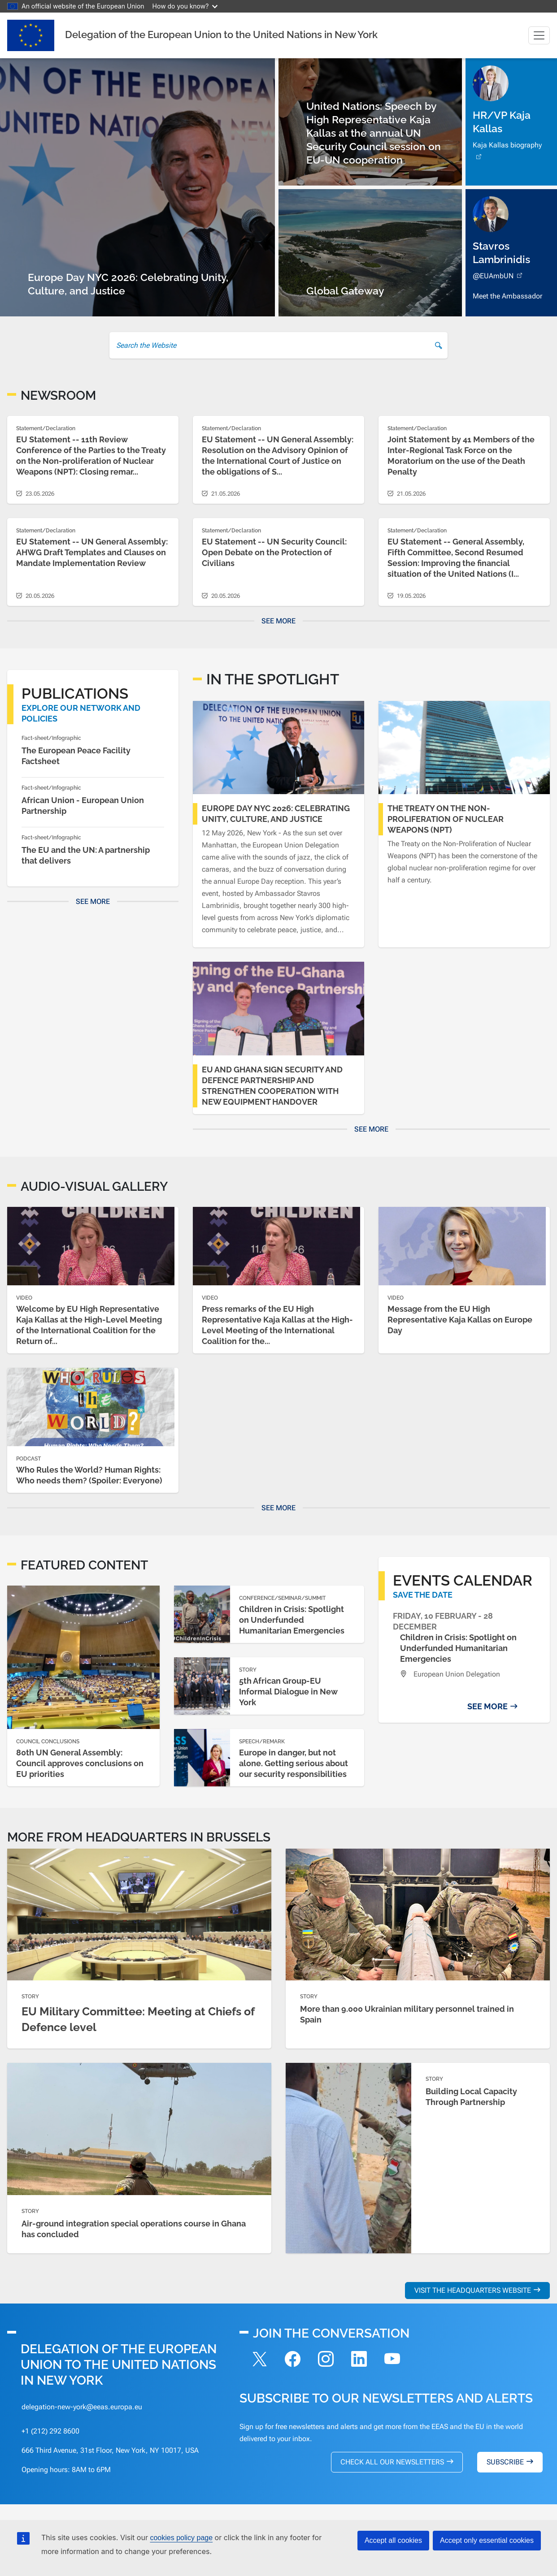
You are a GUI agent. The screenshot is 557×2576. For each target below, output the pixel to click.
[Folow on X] (259, 2360)
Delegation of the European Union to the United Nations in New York (221, 34)
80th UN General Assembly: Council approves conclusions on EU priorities (80, 1763)
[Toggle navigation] (539, 35)
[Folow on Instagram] (326, 2360)
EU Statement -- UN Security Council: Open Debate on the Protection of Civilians (274, 552)
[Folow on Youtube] (392, 2360)
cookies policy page (181, 2537)
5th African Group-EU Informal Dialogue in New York (288, 1691)
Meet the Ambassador (507, 296)
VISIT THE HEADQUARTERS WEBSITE (472, 2290)
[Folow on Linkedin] (359, 2360)
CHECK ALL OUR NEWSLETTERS (392, 2462)
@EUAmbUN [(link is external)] (498, 276)
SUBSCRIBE (505, 2462)
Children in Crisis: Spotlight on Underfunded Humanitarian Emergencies (291, 1619)
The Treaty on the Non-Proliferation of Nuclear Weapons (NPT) (445, 819)
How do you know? (185, 6)
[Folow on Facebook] (293, 2360)
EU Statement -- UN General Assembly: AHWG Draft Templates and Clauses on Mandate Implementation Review (92, 552)
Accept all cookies (393, 2540)
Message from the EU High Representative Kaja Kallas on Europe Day (459, 1319)
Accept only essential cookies (487, 2540)
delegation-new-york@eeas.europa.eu (82, 2407)
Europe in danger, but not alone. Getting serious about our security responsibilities (293, 1763)
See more (278, 621)
